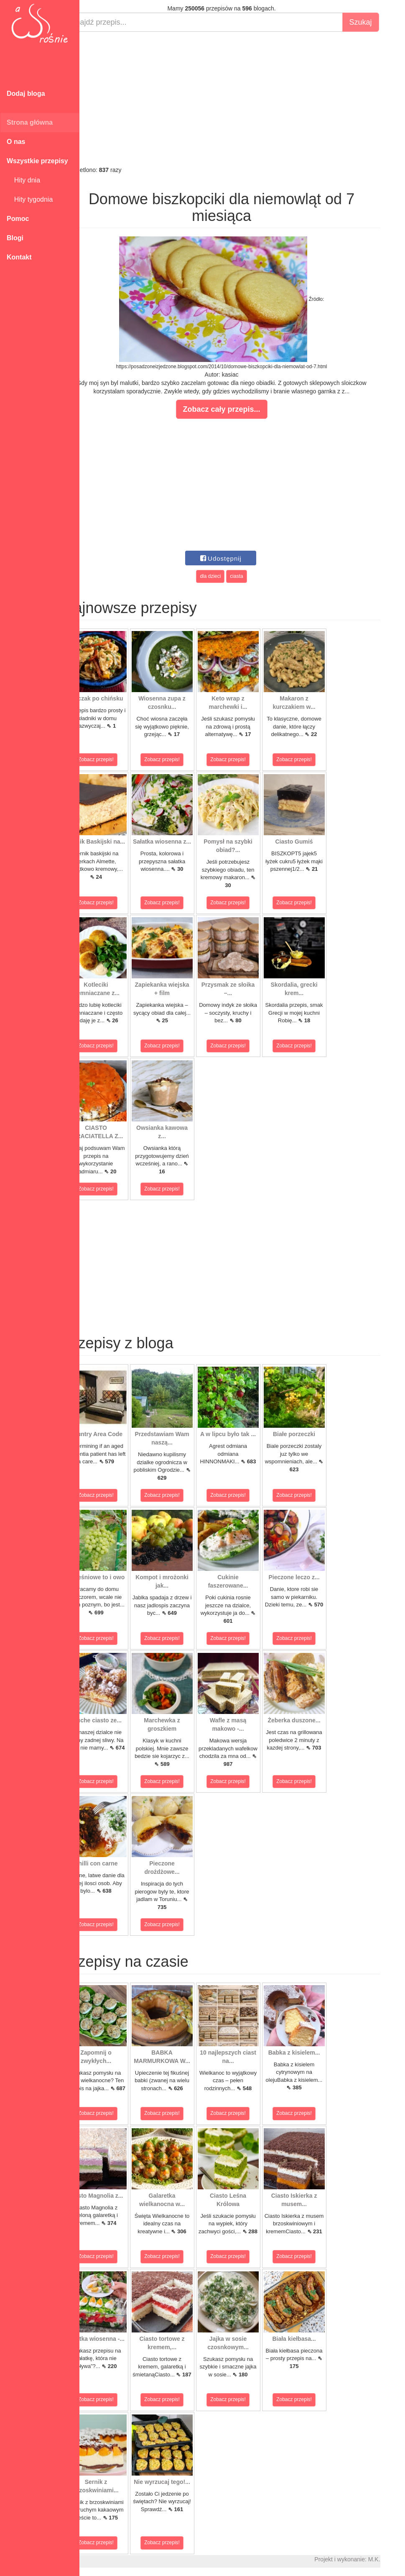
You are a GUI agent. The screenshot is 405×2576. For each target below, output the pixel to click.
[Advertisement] (242, 98)
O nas (16, 141)
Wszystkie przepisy (37, 160)
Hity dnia (23, 180)
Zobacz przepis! (117, 759)
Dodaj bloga (26, 93)
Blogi (15, 237)
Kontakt (19, 257)
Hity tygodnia (30, 199)
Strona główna (30, 122)
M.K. (395, 2559)
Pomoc (18, 218)
